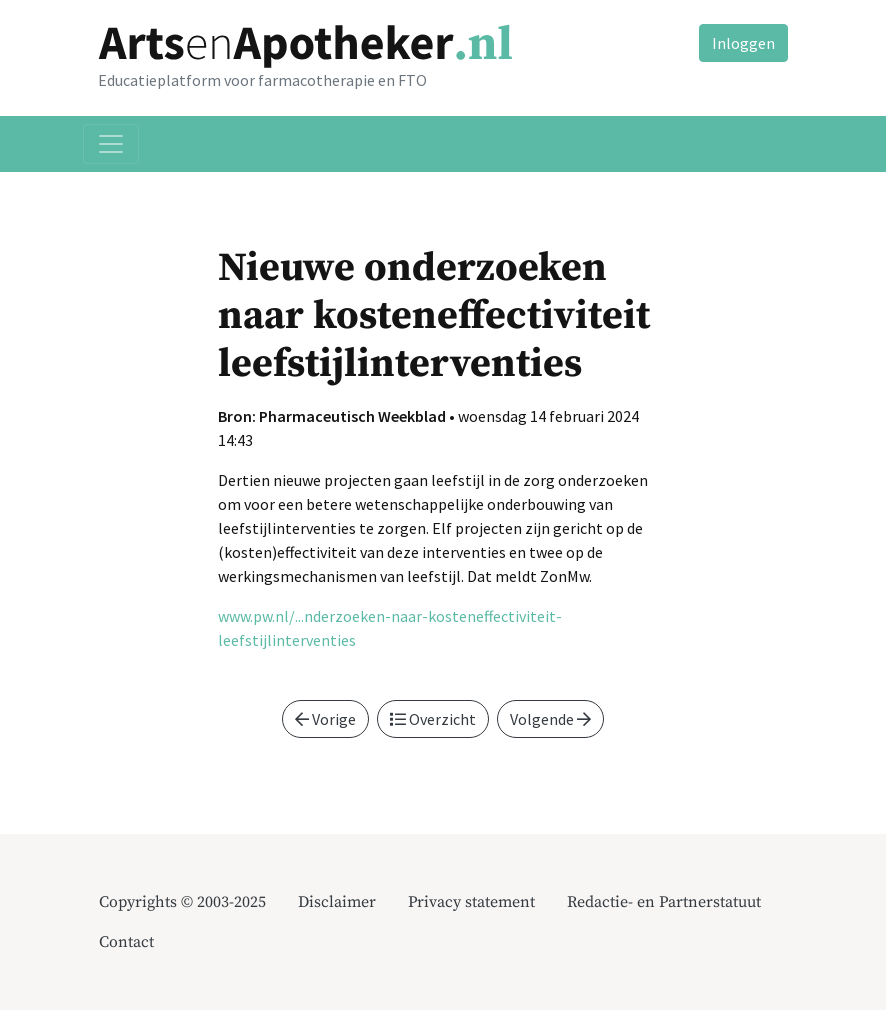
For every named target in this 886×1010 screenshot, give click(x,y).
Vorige (325, 719)
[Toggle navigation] (111, 144)
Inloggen (743, 43)
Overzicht (433, 719)
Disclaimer (337, 902)
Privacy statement (471, 902)
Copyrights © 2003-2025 (182, 902)
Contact (126, 942)
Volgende (550, 719)
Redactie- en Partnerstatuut (664, 902)
